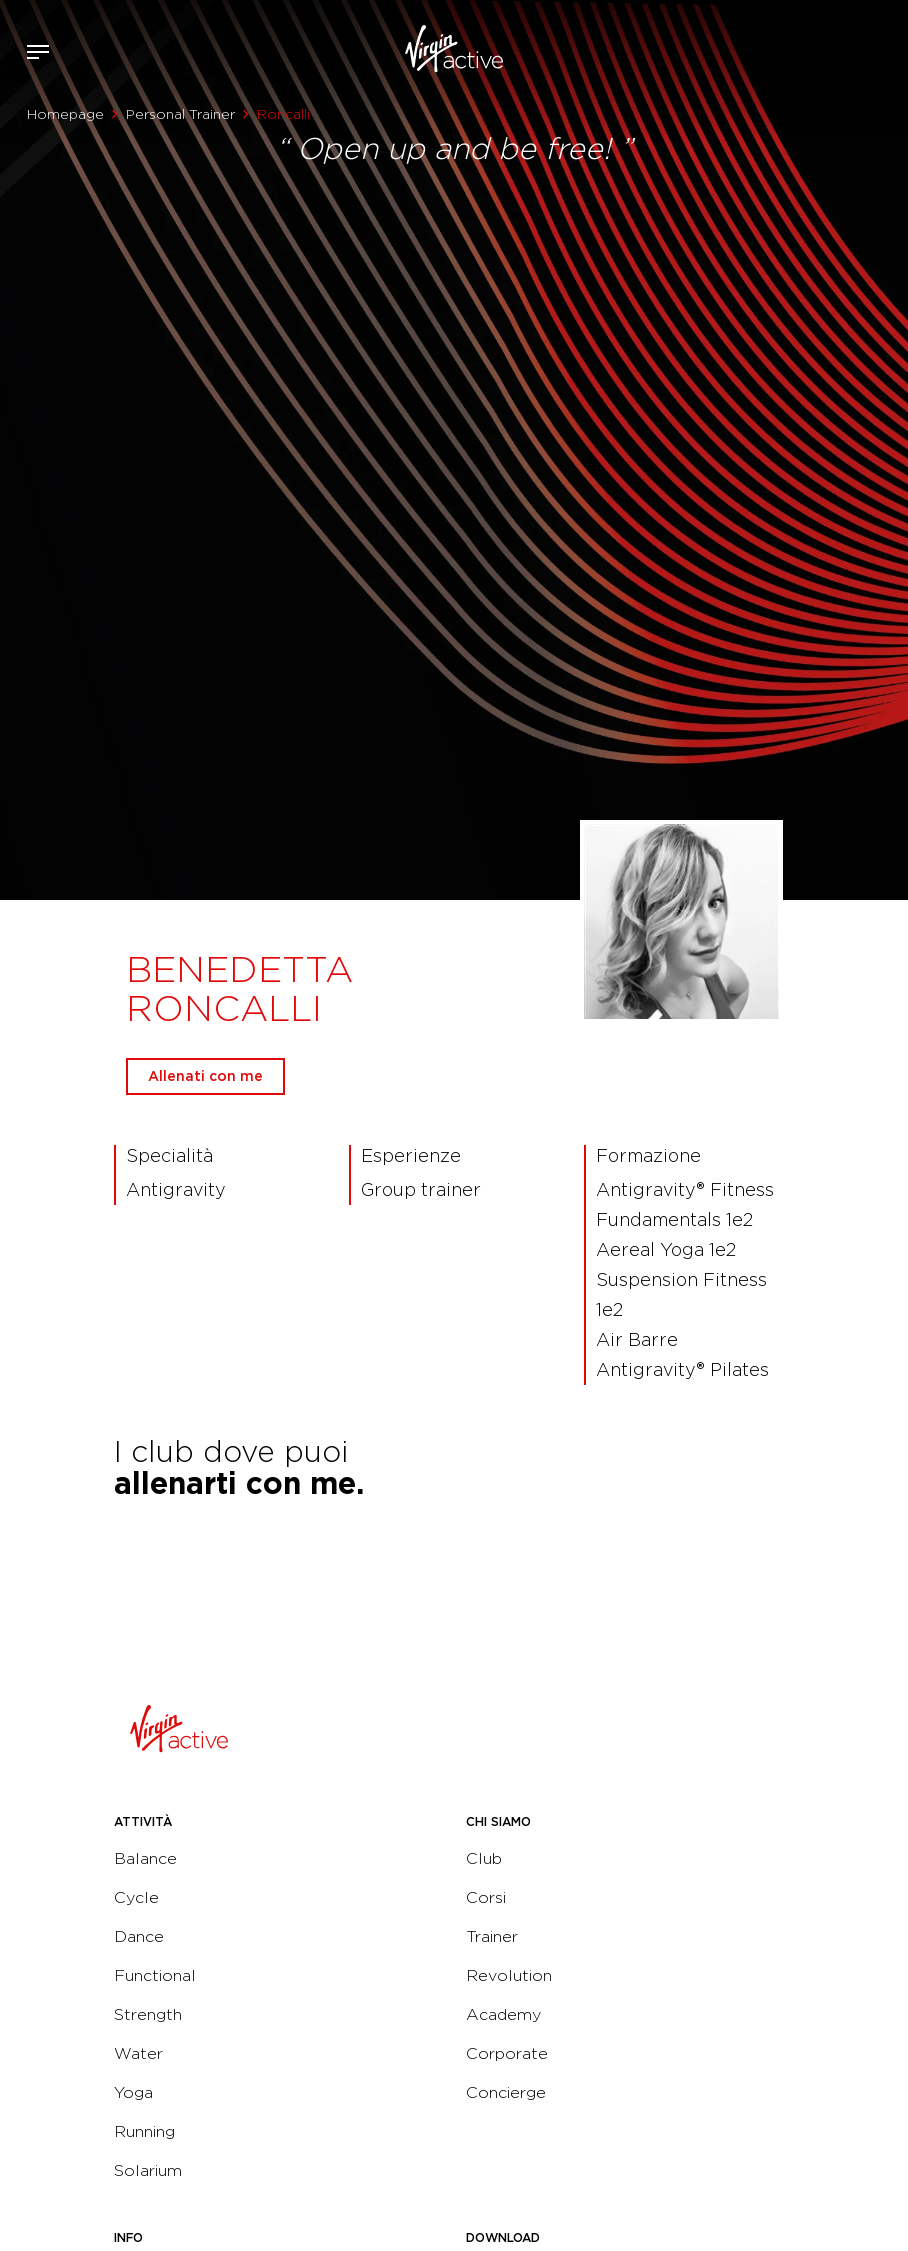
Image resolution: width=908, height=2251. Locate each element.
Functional (155, 1975)
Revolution (509, 1975)
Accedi (826, 52)
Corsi (486, 1897)
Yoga (133, 2092)
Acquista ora (856, 48)
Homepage (65, 114)
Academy (503, 2014)
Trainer (492, 1936)
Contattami (886, 48)
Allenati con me (205, 1076)
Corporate (507, 2053)
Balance (145, 1858)
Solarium (148, 2170)
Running (144, 2131)
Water (138, 2053)
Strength (148, 2014)
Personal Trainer (180, 114)
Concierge (506, 2092)
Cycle (136, 1897)
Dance (139, 1936)
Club (484, 1858)
